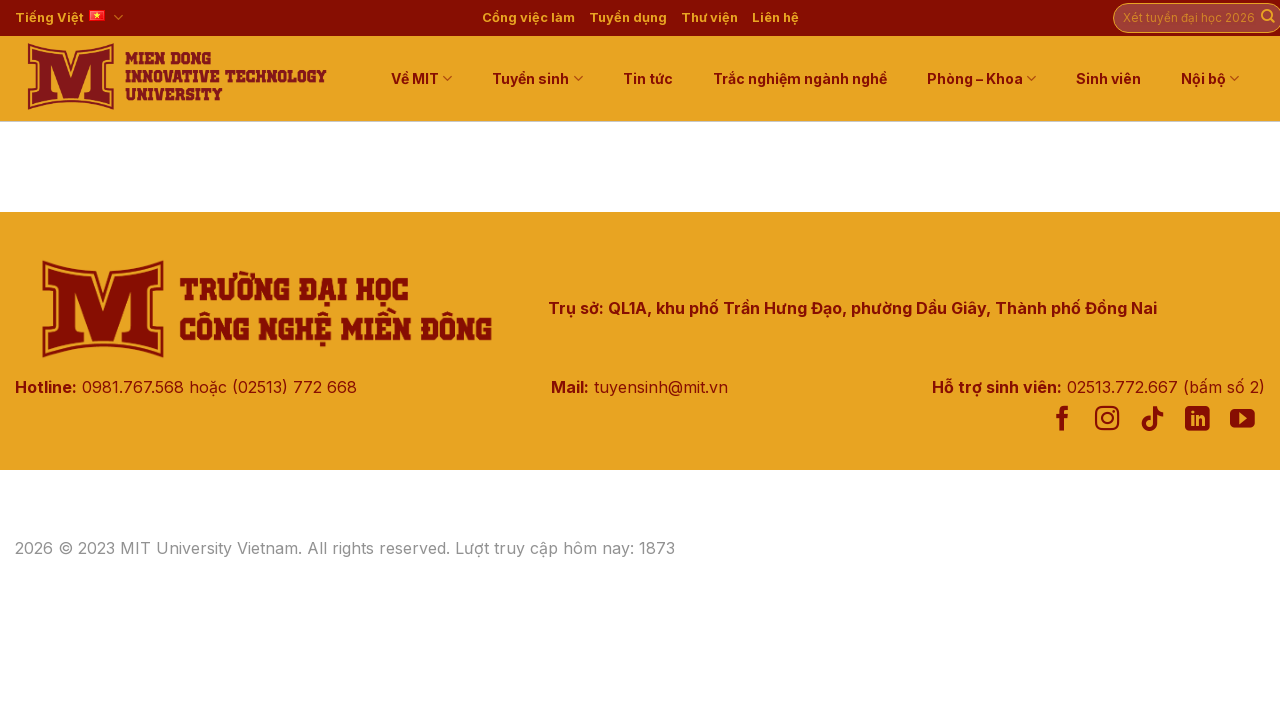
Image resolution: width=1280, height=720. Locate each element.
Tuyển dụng (628, 17)
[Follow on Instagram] (1107, 420)
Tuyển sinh (537, 78)
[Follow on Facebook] (1062, 420)
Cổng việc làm (528, 17)
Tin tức (648, 78)
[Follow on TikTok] (1152, 420)
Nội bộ (1210, 78)
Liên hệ (775, 17)
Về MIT (421, 78)
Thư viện (709, 17)
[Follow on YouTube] (1242, 420)
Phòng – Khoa (981, 78)
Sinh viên (1108, 78)
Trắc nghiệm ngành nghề (800, 78)
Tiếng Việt (69, 17)
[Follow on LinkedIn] (1197, 420)
